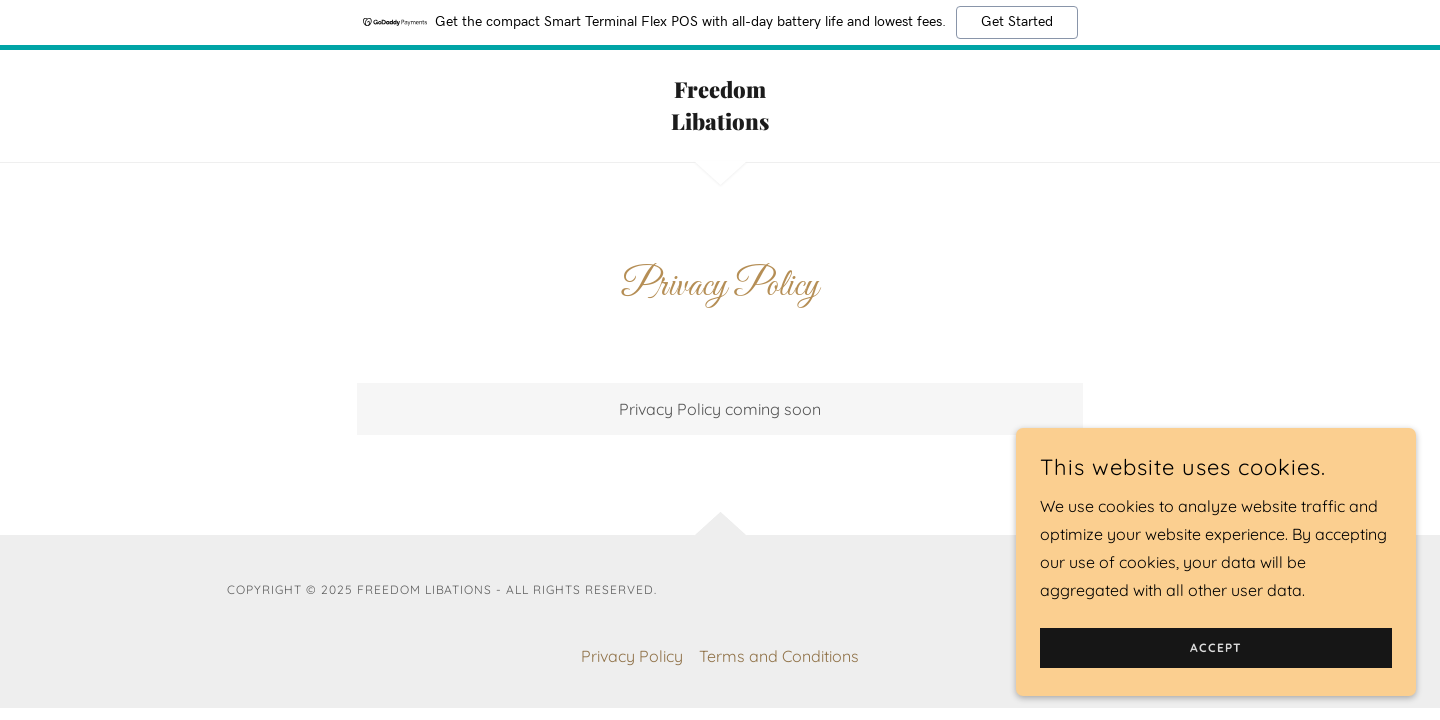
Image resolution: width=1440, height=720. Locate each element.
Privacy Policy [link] (632, 656)
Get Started (1017, 22)
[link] (720, 124)
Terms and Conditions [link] (779, 656)
